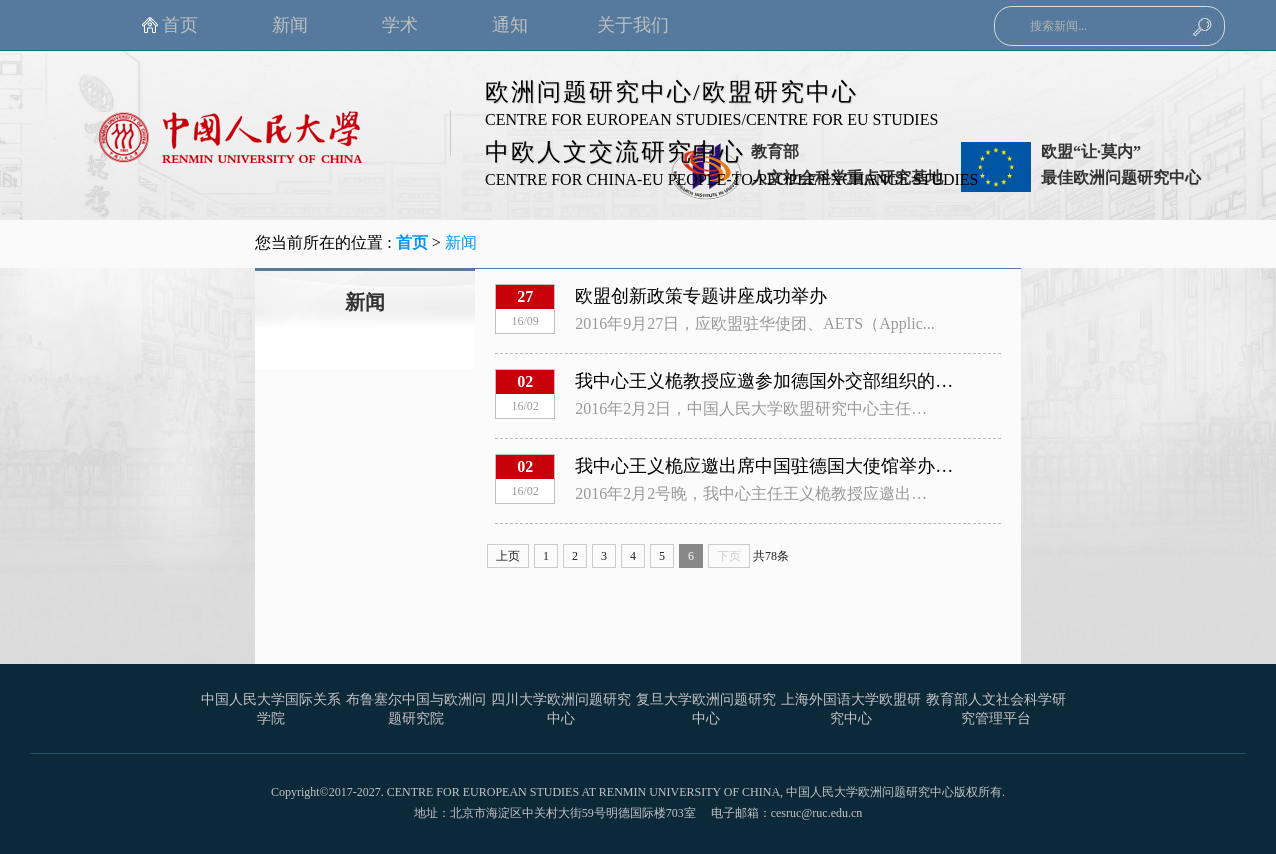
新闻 (461, 242)
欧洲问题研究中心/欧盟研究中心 (671, 92)
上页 (508, 556)
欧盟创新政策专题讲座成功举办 (701, 296)
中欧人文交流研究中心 (615, 152)
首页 (412, 242)
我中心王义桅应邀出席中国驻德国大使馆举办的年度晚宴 (800, 466)
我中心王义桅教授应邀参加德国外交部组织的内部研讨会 (800, 381)
